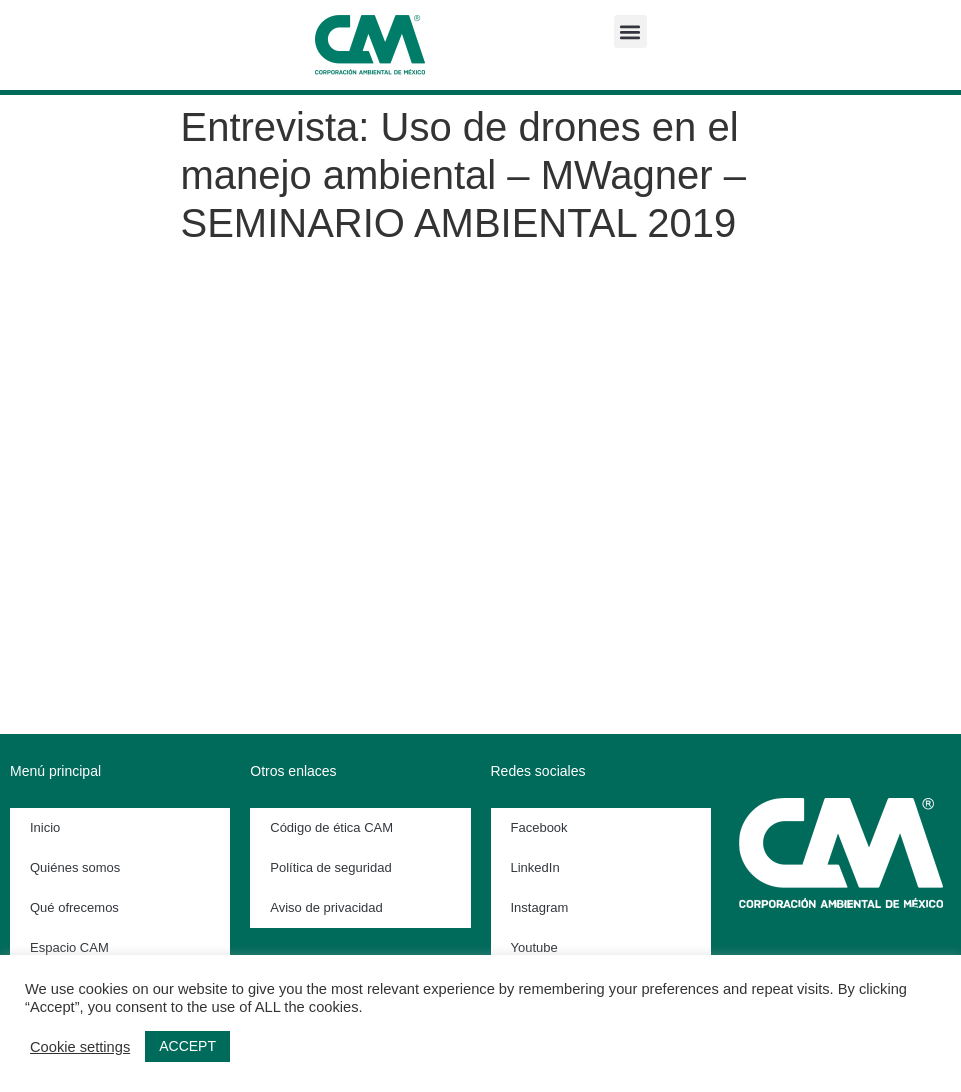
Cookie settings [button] (80, 1047)
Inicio (45, 827)
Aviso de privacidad (326, 907)
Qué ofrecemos (74, 907)
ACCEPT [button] (187, 1046)
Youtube (534, 947)
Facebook (539, 827)
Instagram (540, 907)
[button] (630, 31)
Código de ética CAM (331, 827)
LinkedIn (535, 867)
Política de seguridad (330, 867)
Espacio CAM (69, 947)
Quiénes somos (75, 867)
